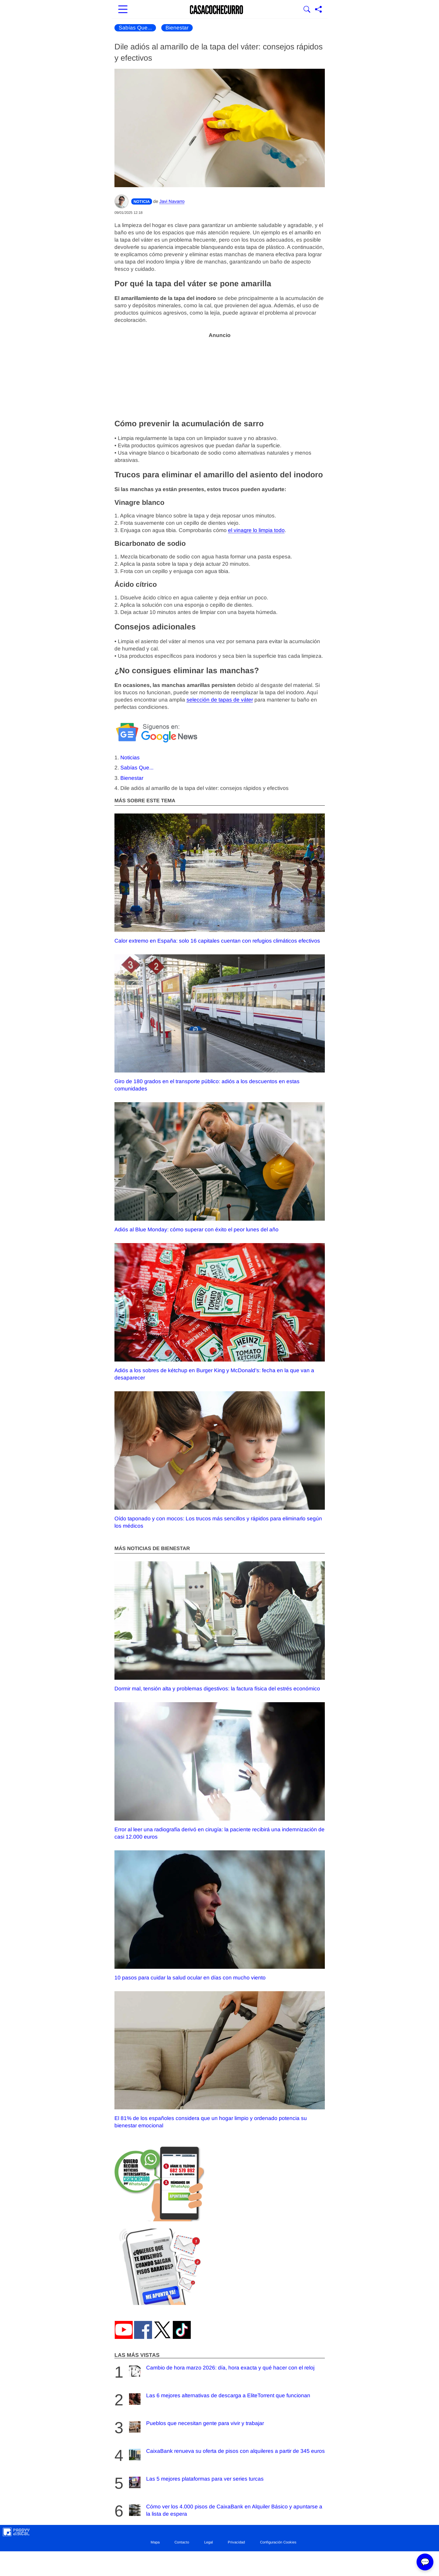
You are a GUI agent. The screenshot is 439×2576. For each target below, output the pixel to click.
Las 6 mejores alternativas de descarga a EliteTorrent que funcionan (219, 2399)
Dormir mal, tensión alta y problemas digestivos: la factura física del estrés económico (219, 1626)
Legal (208, 2542)
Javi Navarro (172, 201)
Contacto (181, 2542)
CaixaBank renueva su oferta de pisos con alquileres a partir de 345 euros (226, 2454)
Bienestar (177, 28)
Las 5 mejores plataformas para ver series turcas (196, 2482)
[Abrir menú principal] (122, 9)
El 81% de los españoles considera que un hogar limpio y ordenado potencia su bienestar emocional (219, 2060)
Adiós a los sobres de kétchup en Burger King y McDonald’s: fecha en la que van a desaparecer (219, 1312)
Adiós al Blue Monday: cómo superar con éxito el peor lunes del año (219, 1167)
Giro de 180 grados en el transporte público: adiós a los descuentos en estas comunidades (219, 1023)
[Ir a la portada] (216, 9)
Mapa (155, 2542)
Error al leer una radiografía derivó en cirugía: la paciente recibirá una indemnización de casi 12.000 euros (219, 1771)
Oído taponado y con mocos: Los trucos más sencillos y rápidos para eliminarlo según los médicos (219, 1460)
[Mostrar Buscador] (307, 10)
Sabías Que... (135, 28)
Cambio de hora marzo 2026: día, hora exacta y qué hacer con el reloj (221, 2371)
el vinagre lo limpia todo (256, 530)
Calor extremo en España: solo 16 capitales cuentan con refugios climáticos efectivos (219, 878)
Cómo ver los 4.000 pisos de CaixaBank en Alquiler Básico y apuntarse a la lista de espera (225, 2510)
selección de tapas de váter (220, 700)
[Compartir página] (318, 10)
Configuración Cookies (278, 2542)
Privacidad (236, 2542)
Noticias (130, 757)
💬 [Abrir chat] (424, 2562)
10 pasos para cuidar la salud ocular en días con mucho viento (219, 1915)
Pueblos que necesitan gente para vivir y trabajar (196, 2427)
